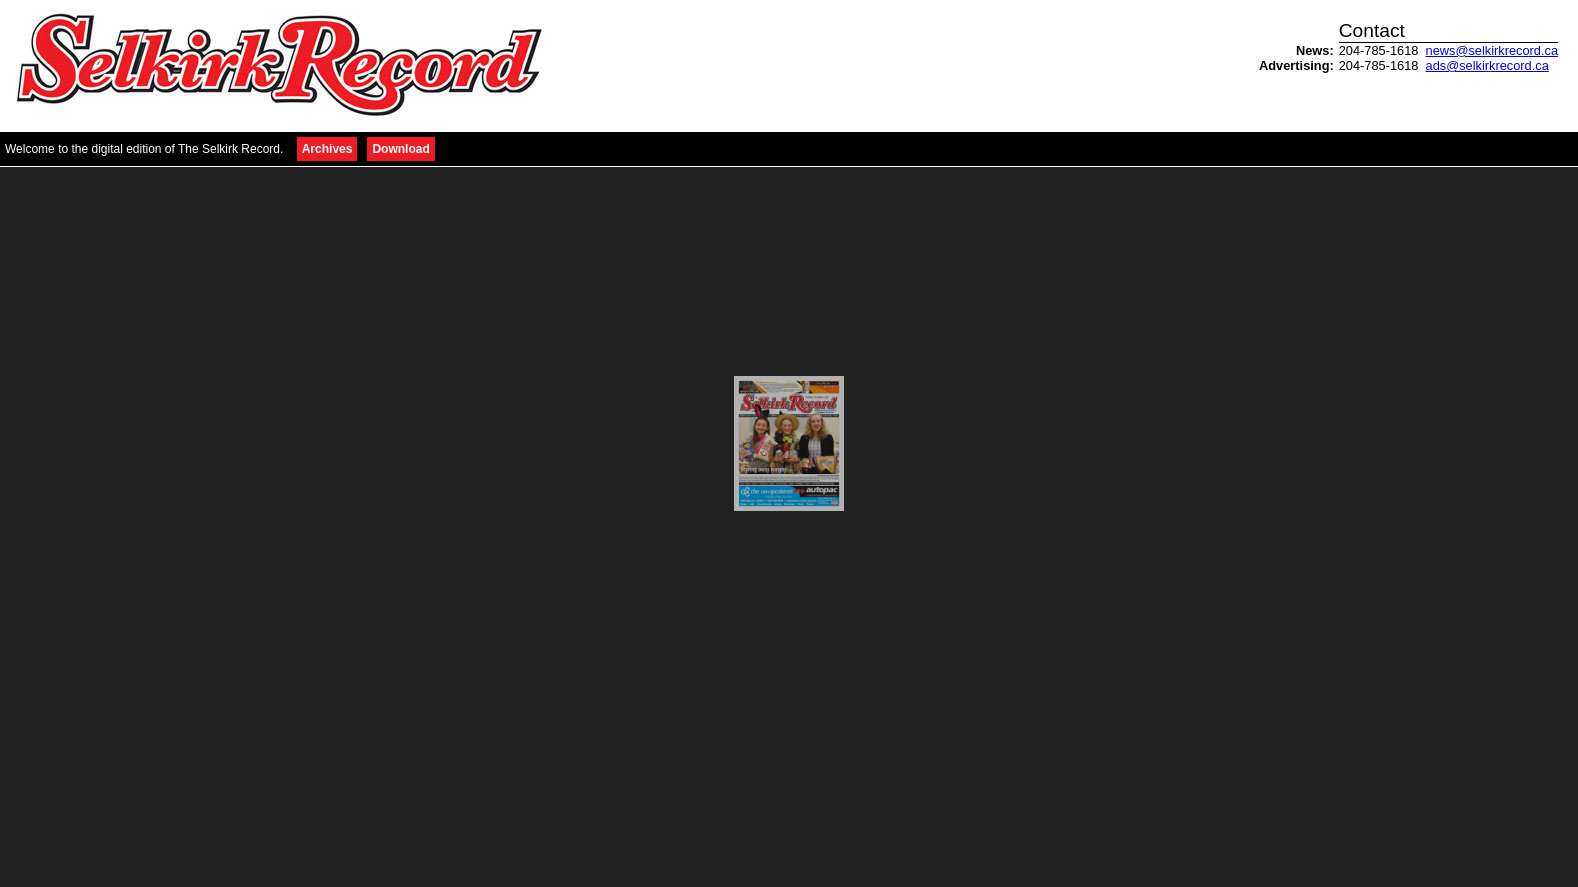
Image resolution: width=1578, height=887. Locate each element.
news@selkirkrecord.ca (1492, 50)
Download (400, 149)
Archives (327, 149)
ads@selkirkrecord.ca (1487, 65)
